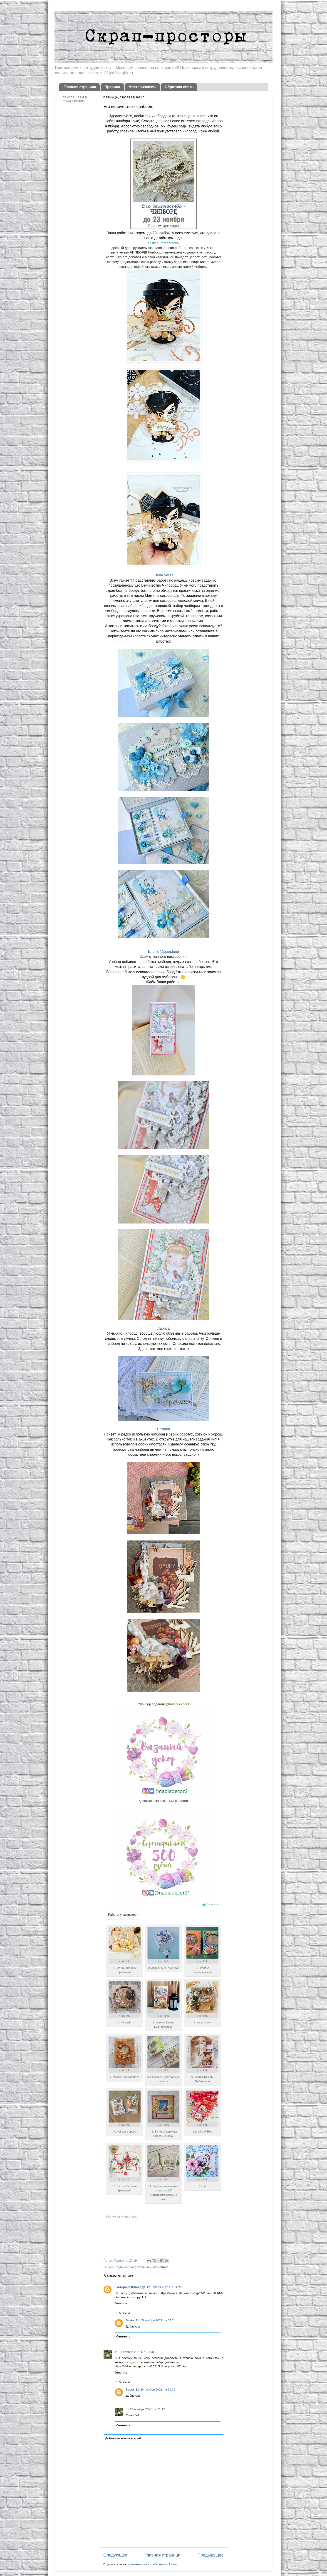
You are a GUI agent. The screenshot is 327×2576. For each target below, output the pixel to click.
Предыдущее (210, 2555)
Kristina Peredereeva (163, 243)
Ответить (121, 2303)
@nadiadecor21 (178, 1704)
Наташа (163, 1429)
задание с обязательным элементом (142, 2267)
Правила (112, 87)
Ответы (124, 2312)
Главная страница (80, 87)
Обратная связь (179, 87)
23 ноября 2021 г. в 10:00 (136, 2352)
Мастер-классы (142, 87)
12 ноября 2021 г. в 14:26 (164, 2287)
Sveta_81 (132, 2320)
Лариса (119, 2260)
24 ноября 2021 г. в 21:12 (147, 2409)
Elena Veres (163, 575)
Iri (115, 2352)
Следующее (115, 2555)
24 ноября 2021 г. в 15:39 (158, 2389)
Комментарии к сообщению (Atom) (152, 2564)
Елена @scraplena (163, 951)
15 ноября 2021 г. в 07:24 (158, 2320)
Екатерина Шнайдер (129, 2287)
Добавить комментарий (123, 2438)
